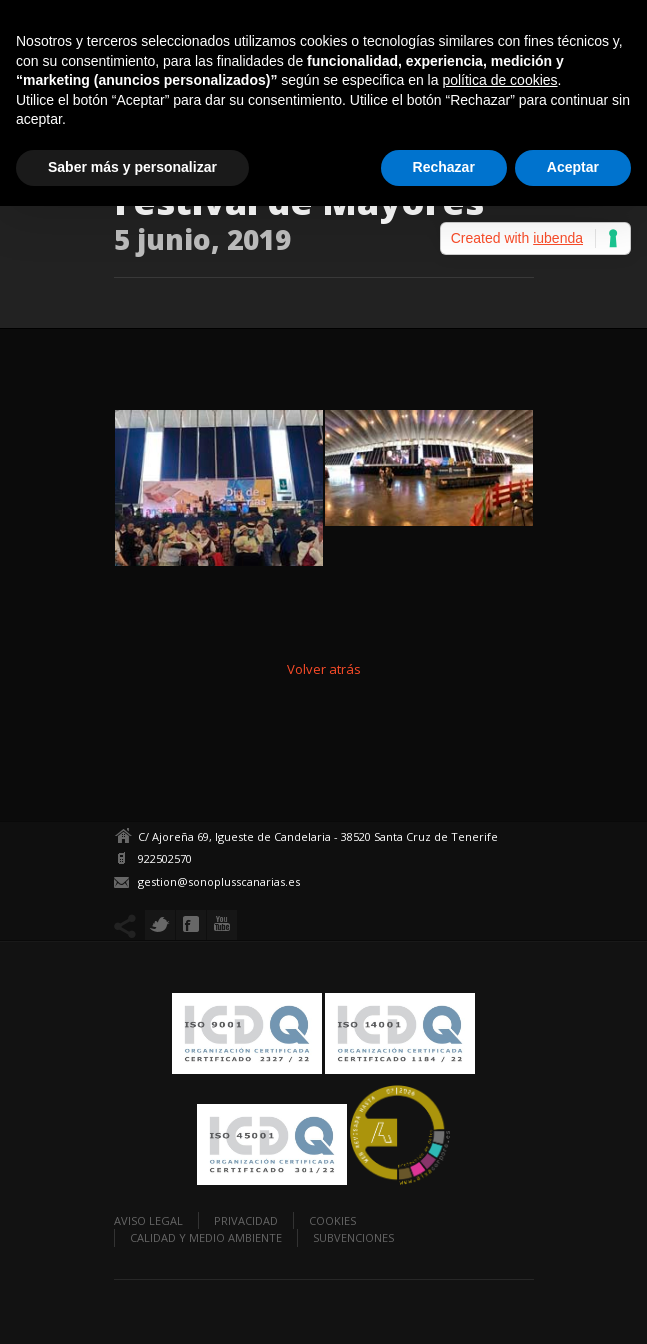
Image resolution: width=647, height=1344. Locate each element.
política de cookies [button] (499, 80)
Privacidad (246, 1220)
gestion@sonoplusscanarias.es (219, 881)
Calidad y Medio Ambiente (206, 1237)
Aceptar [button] (573, 167)
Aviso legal (148, 1220)
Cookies (332, 1220)
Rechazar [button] (444, 167)
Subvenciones (353, 1237)
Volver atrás (324, 669)
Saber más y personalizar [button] (132, 167)
